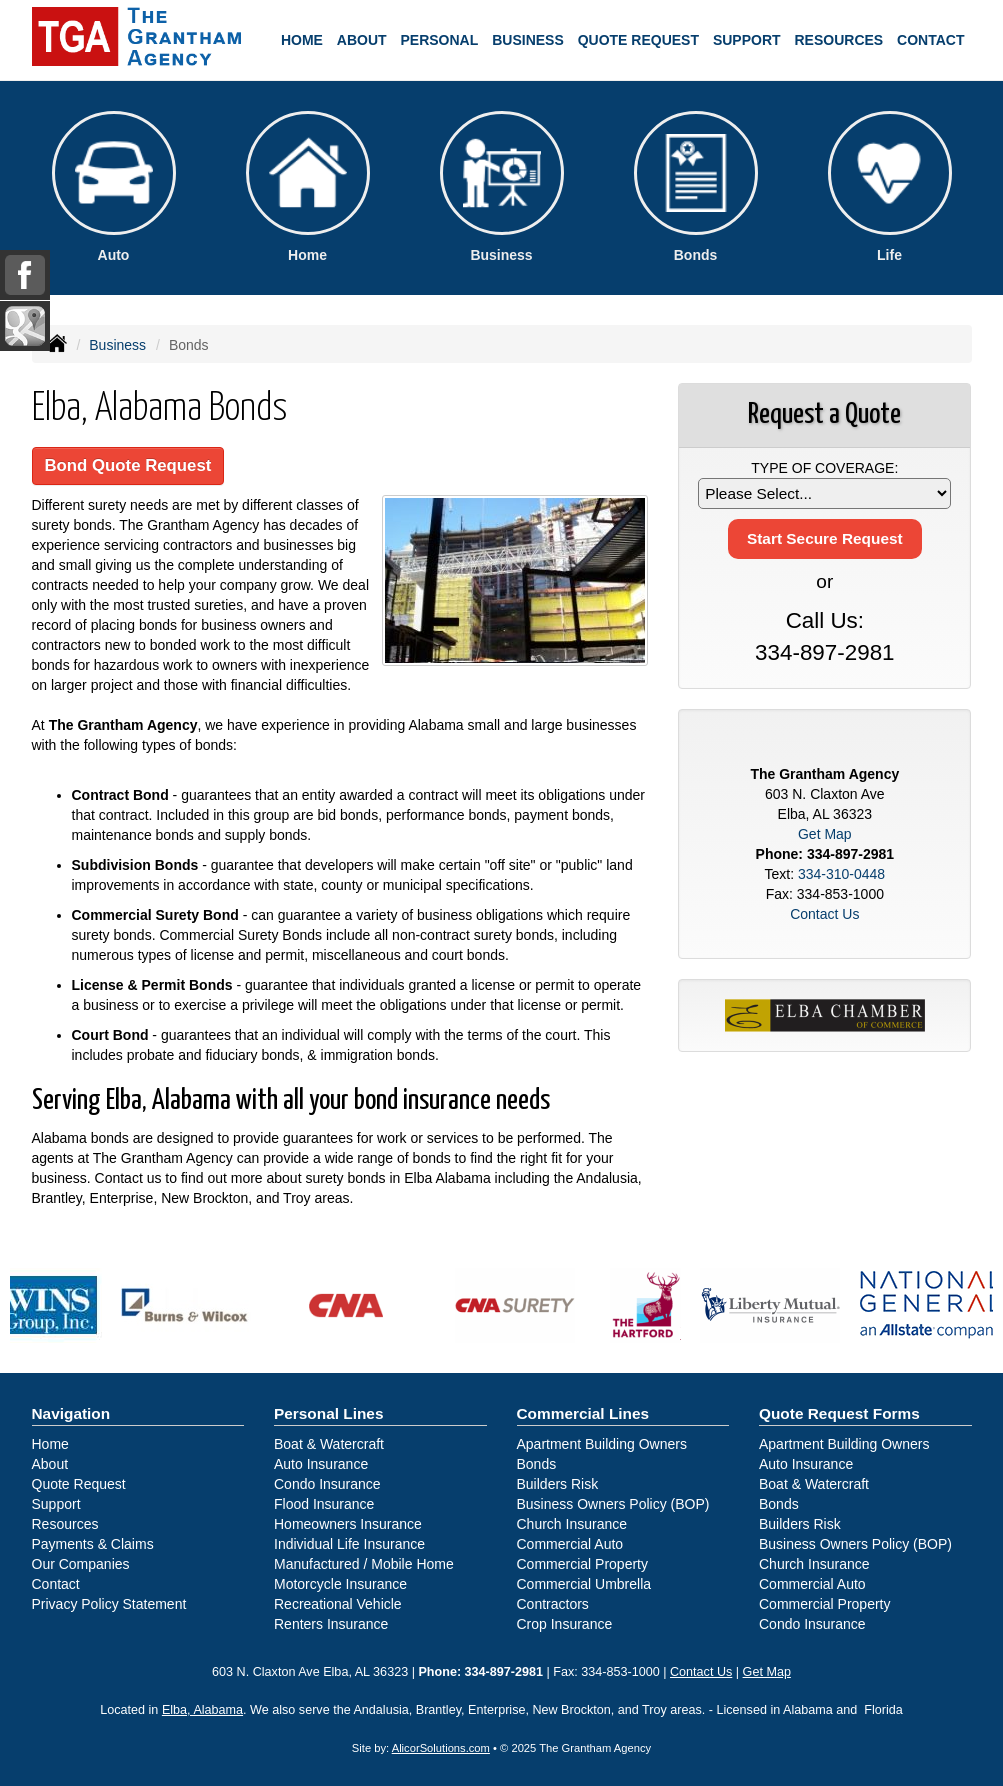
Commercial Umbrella (584, 1584)
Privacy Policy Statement (109, 1604)
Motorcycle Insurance (340, 1584)
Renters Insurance (331, 1624)
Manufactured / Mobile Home (364, 1564)
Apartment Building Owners (602, 1444)
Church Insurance (572, 1524)
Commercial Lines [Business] (583, 1413)
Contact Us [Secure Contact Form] (824, 914)
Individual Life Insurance (349, 1544)
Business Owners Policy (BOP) (613, 1504)
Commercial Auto (570, 1544)
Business (117, 345)
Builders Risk (558, 1484)
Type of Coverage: (824, 468)
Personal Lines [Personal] (329, 1413)
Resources (65, 1524)
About (362, 40)
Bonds (537, 1464)
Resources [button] (838, 40)
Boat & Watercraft (329, 1444)
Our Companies (81, 1564)
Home (302, 40)
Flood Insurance (324, 1504)
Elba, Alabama (202, 1710)
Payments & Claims (93, 1544)
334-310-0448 (841, 874)
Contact (930, 40)
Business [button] (528, 40)
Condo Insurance (327, 1484)
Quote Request (79, 1484)
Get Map (825, 834)
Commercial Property (582, 1564)
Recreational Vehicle (338, 1604)
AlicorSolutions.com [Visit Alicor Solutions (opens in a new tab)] (441, 1748)
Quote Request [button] (638, 40)
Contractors (553, 1604)
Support (56, 1504)
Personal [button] (440, 40)
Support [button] (747, 40)
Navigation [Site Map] (71, 1413)
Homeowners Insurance (348, 1524)
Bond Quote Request (128, 465)
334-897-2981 (824, 652)
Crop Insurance (565, 1624)
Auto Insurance (321, 1464)
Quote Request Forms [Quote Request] (839, 1413)
